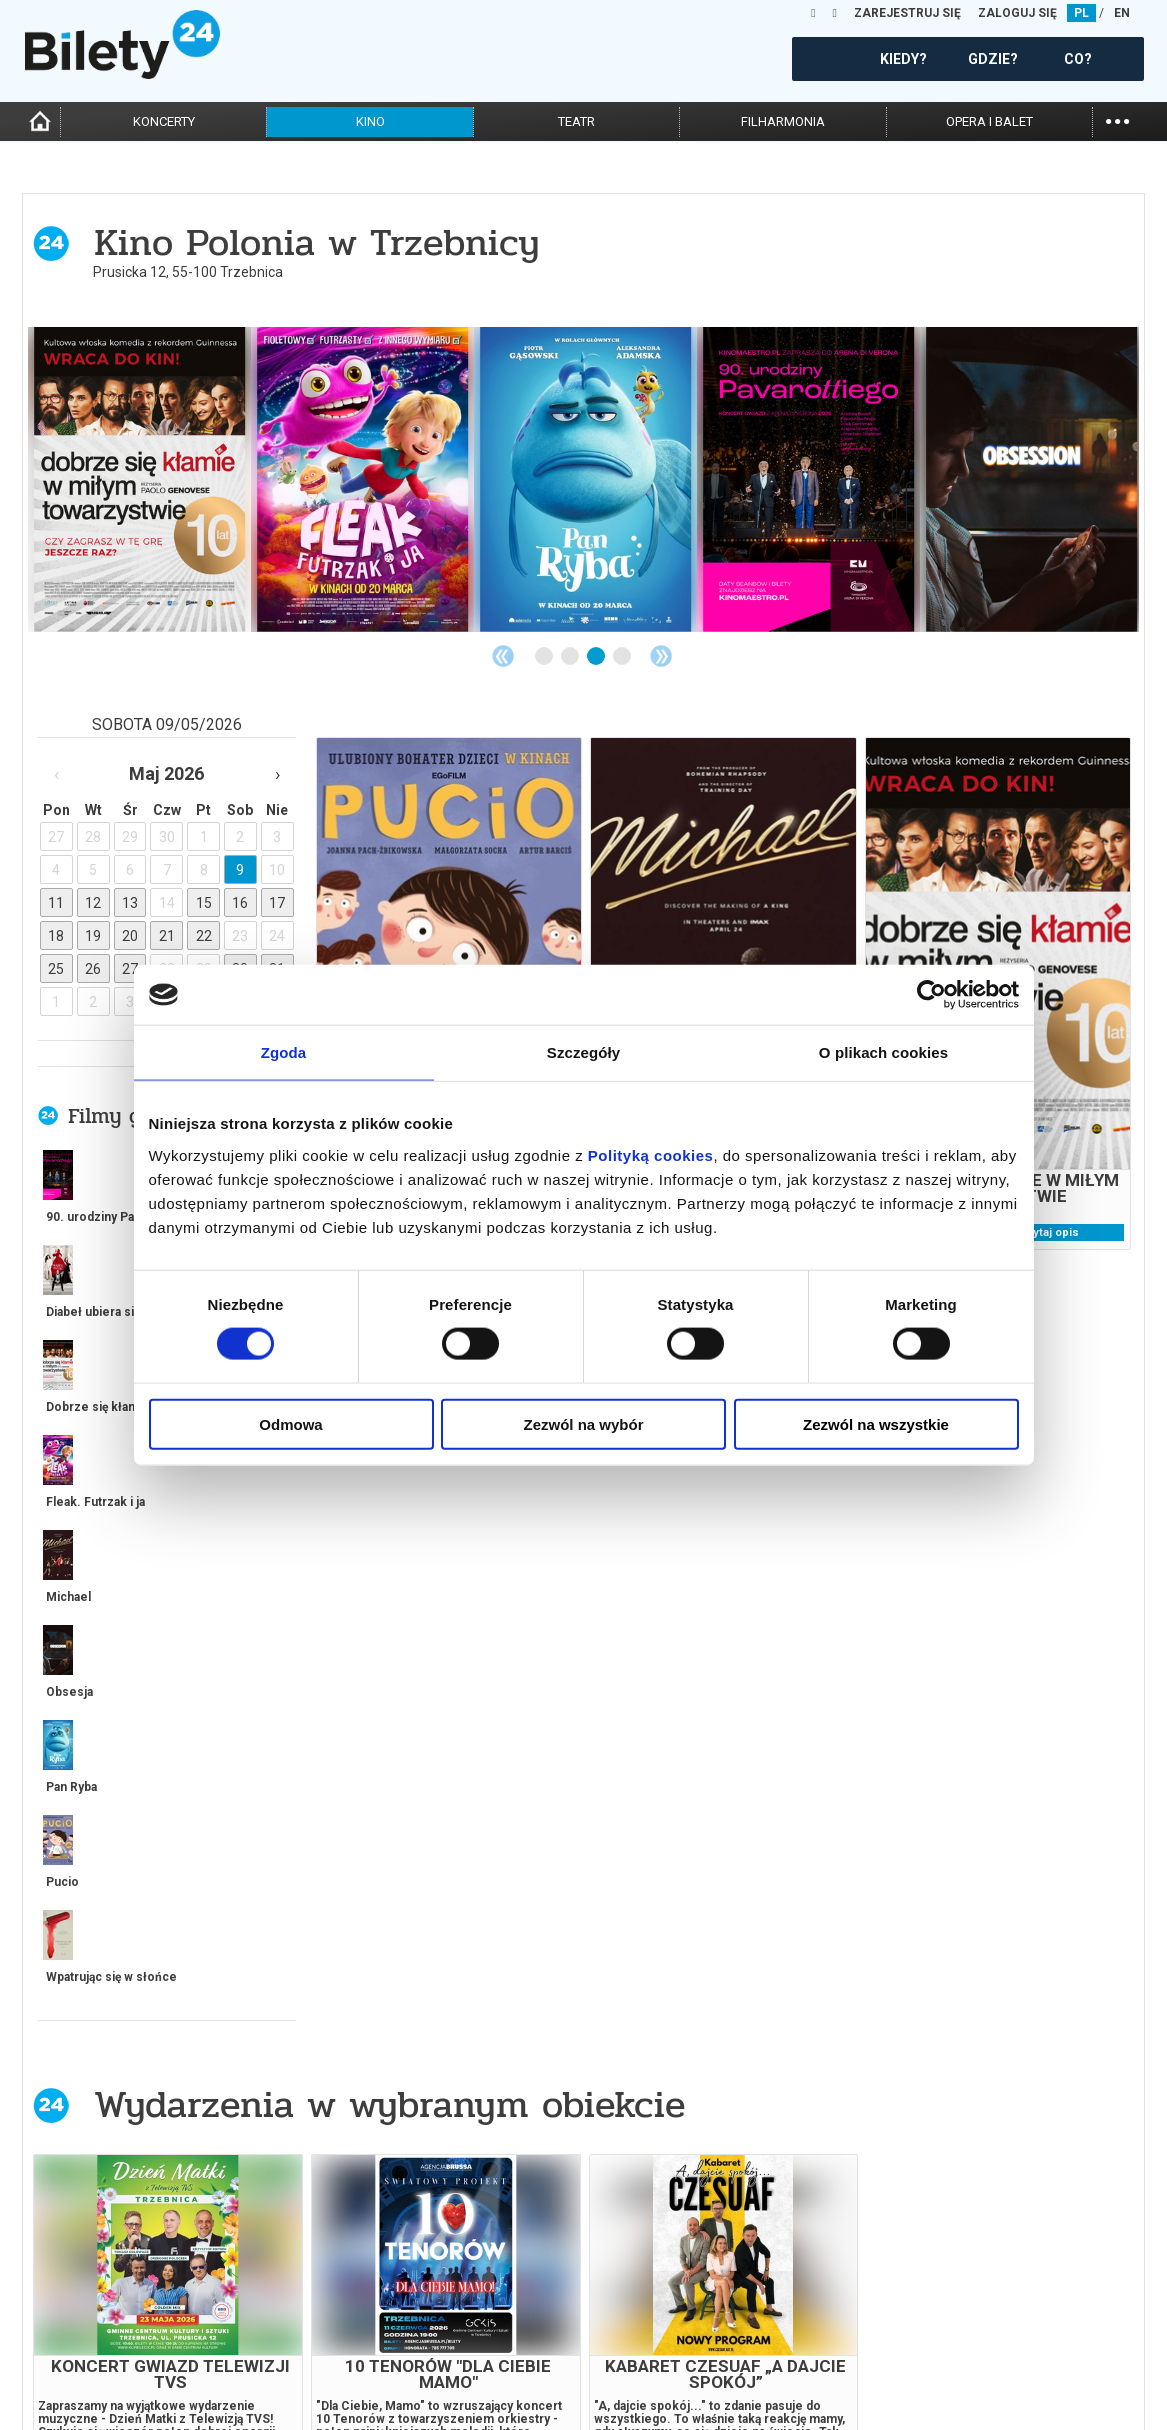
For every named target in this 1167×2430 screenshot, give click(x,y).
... (1117, 119)
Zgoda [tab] (284, 1052)
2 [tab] (571, 657)
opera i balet (989, 121)
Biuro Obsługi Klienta (368, 2318)
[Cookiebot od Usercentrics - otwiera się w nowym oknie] (931, 995)
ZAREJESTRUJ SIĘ (907, 13)
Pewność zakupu (915, 2335)
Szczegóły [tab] (583, 1052)
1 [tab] (545, 657)
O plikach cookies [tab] (883, 1052)
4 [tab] (623, 657)
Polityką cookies (651, 1154)
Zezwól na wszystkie (876, 1423)
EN (1122, 13)
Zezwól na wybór (583, 1423)
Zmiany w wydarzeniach (374, 2369)
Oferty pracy (904, 2386)
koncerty (164, 121)
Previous (503, 656)
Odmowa (290, 1423)
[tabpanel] (139, 479)
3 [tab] (597, 657)
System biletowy (634, 2335)
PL (1081, 13)
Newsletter (338, 2352)
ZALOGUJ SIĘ (1017, 13)
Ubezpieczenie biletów (369, 2386)
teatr (576, 121)
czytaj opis (1049, 1232)
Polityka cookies (915, 2352)
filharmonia (783, 121)
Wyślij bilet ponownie (370, 2335)
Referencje (617, 2352)
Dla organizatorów (643, 2318)
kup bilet (267, 2163)
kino (370, 121)
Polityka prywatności (931, 2369)
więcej (112, 1653)
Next (661, 656)
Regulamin (895, 2318)
